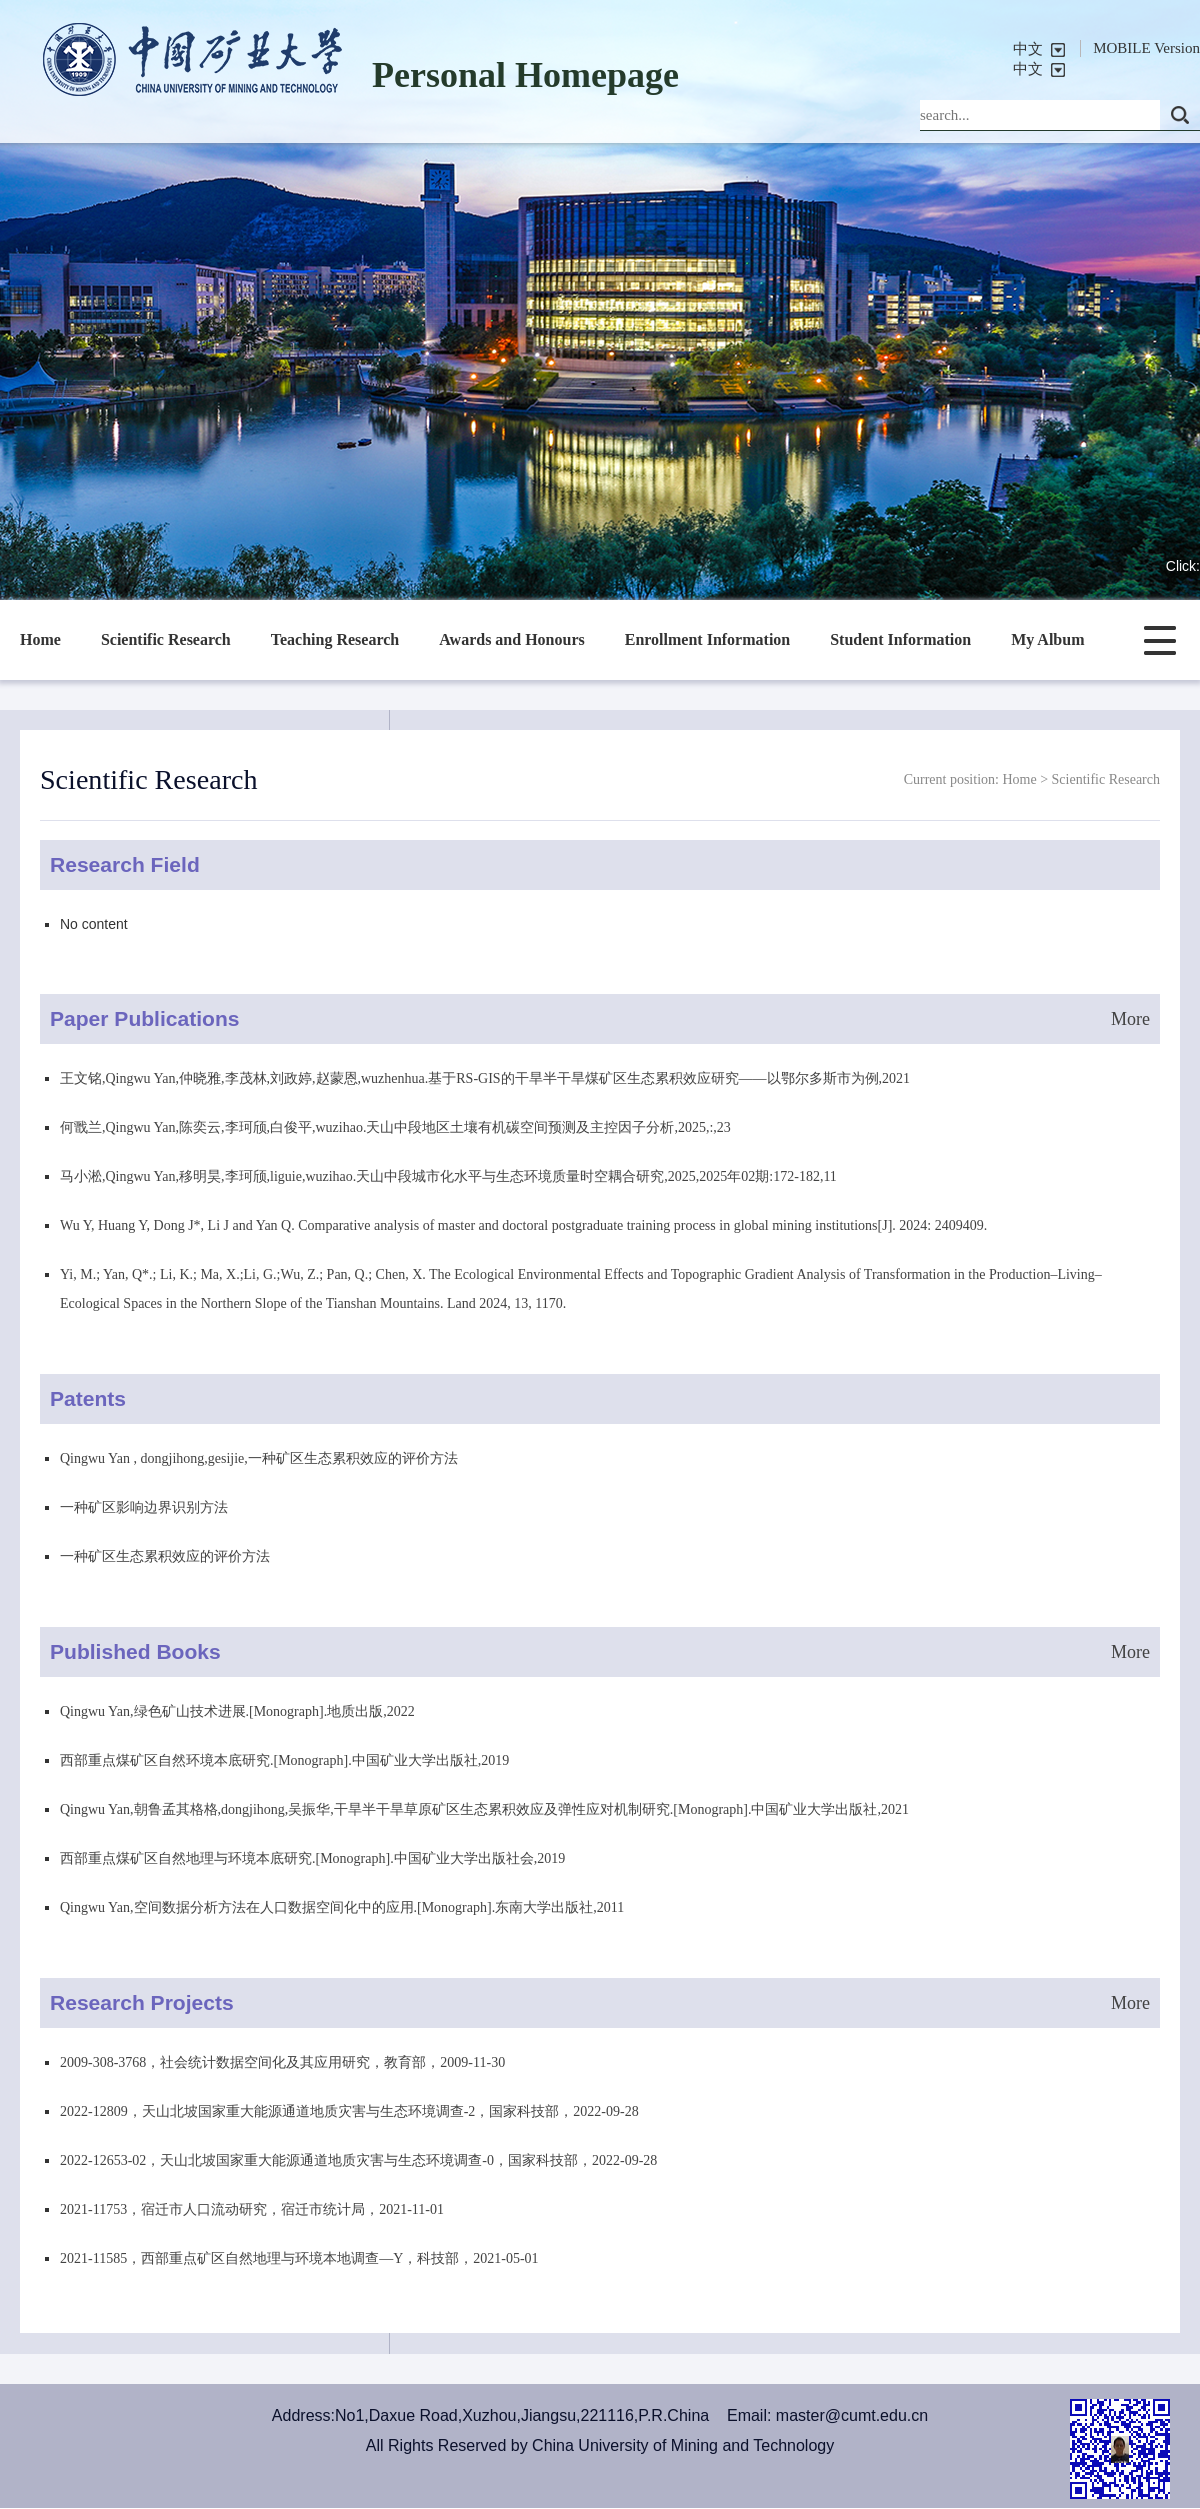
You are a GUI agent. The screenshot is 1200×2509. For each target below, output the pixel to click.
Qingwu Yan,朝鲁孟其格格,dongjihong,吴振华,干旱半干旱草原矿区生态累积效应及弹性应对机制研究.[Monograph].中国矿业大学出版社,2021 (484, 1809)
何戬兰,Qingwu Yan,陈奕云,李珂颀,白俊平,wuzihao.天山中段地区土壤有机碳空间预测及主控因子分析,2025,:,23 (395, 1127)
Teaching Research (335, 639)
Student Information (900, 639)
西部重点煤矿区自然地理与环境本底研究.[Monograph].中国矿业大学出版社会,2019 (312, 1858)
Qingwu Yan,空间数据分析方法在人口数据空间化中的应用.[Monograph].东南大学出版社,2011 (342, 1907)
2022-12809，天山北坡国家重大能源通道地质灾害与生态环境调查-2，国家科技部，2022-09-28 (349, 2111)
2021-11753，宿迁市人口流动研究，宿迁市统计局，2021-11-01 (252, 2209)
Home (40, 639)
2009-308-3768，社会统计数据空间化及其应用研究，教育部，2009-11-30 (282, 2062)
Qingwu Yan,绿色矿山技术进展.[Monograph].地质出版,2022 (237, 1711)
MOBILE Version (1146, 48)
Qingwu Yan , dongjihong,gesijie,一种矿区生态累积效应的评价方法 (259, 1458)
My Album (1047, 639)
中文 (1028, 49)
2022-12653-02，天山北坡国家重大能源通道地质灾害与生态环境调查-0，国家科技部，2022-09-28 (358, 2160)
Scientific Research (166, 639)
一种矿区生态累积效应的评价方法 (165, 1556)
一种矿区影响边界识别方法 (144, 1507)
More (1130, 1019)
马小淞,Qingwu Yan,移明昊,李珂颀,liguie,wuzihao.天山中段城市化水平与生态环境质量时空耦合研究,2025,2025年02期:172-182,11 (448, 1176)
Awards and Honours (512, 639)
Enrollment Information (707, 639)
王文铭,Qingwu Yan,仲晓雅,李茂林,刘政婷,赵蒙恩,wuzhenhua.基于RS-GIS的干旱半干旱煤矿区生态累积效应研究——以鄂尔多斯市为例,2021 (485, 1078)
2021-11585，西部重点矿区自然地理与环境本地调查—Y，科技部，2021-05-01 (299, 2258)
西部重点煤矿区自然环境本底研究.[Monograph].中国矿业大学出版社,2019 (284, 1760)
